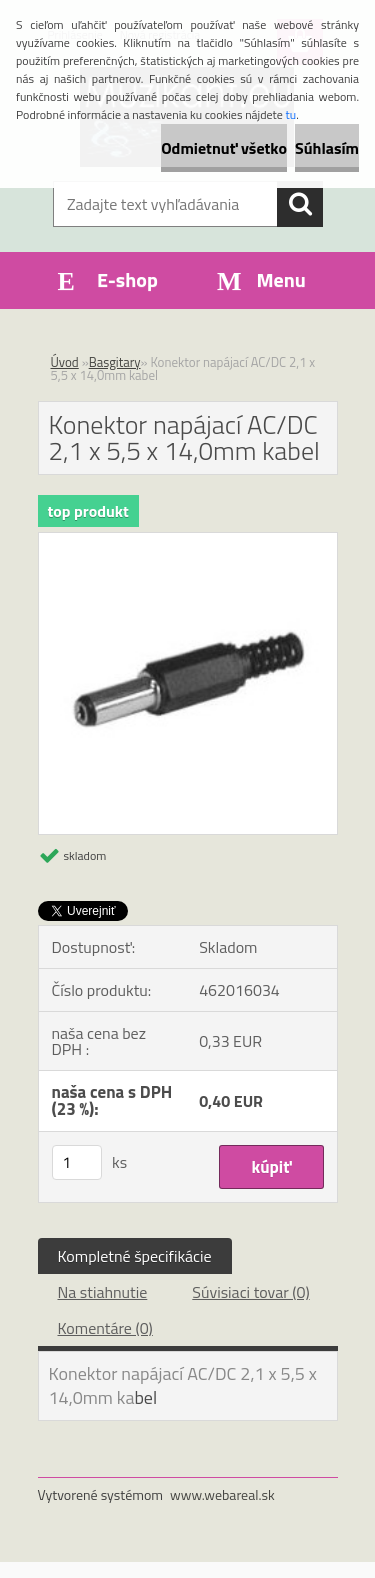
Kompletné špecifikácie (135, 1256)
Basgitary (115, 362)
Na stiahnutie (103, 1292)
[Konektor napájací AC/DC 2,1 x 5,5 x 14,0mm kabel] (188, 541)
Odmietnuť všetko (224, 148)
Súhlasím (327, 148)
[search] (300, 204)
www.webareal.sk (222, 1494)
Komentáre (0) (105, 1328)
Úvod (65, 362)
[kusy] (77, 1162)
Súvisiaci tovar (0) (250, 1292)
